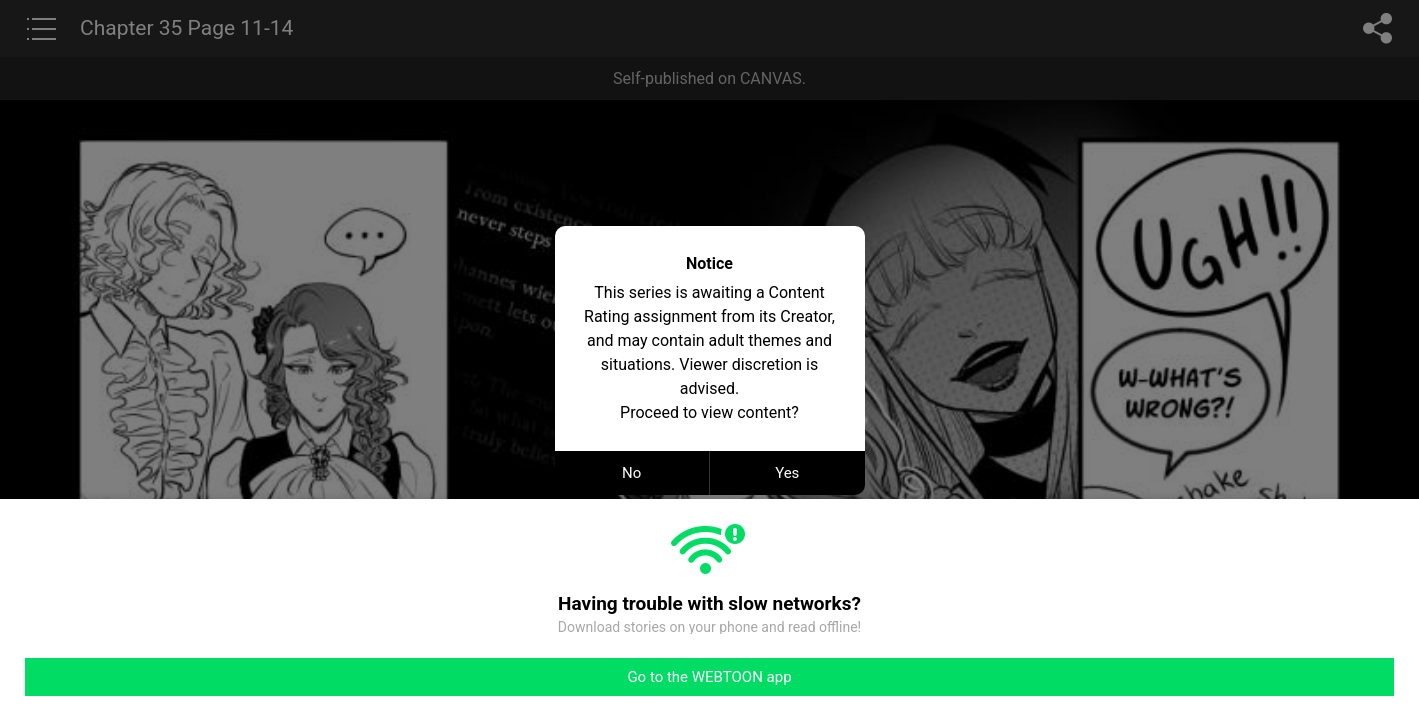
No (631, 473)
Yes (787, 473)
